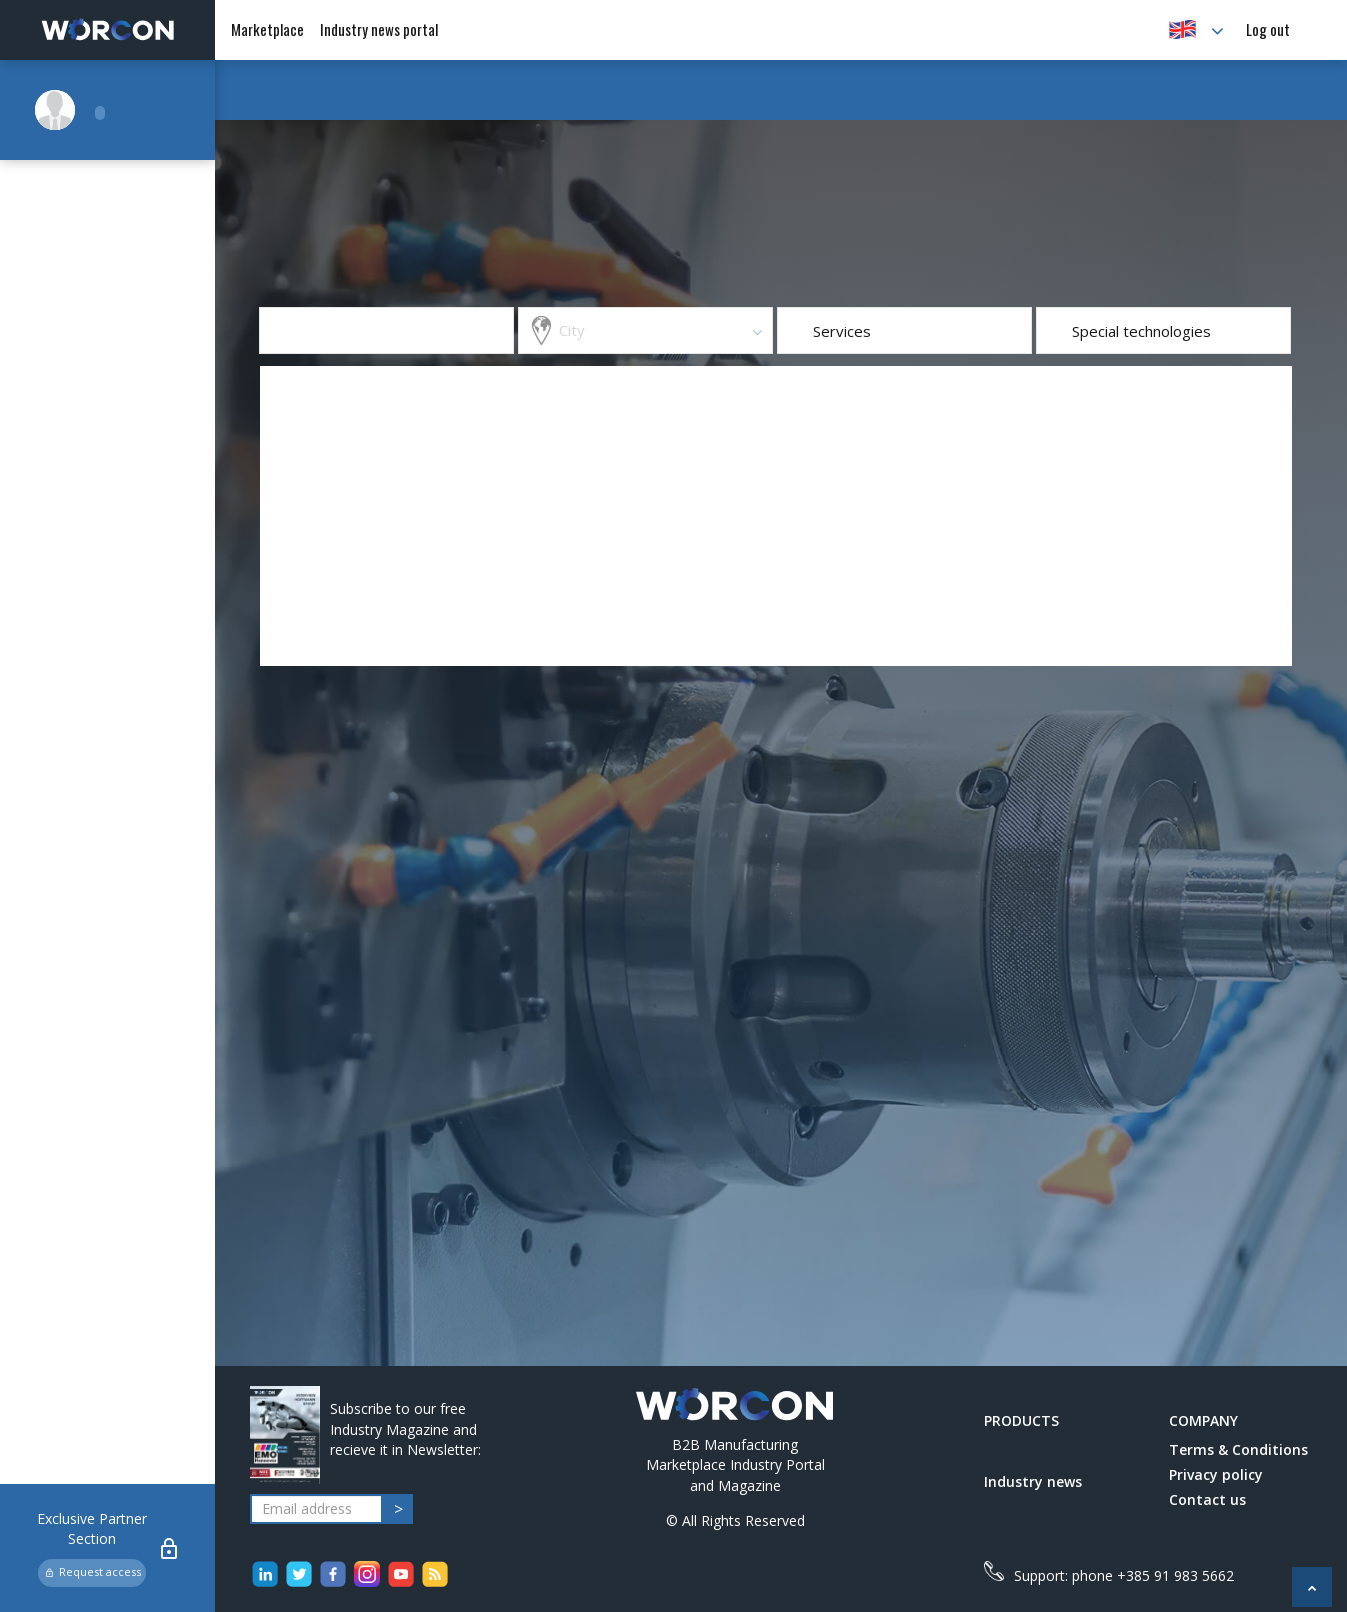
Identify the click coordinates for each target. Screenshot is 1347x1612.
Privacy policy (1216, 1474)
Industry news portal (379, 29)
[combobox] (645, 330)
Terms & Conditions (1238, 1449)
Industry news (1033, 1481)
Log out (1268, 29)
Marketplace (267, 29)
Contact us (1207, 1499)
